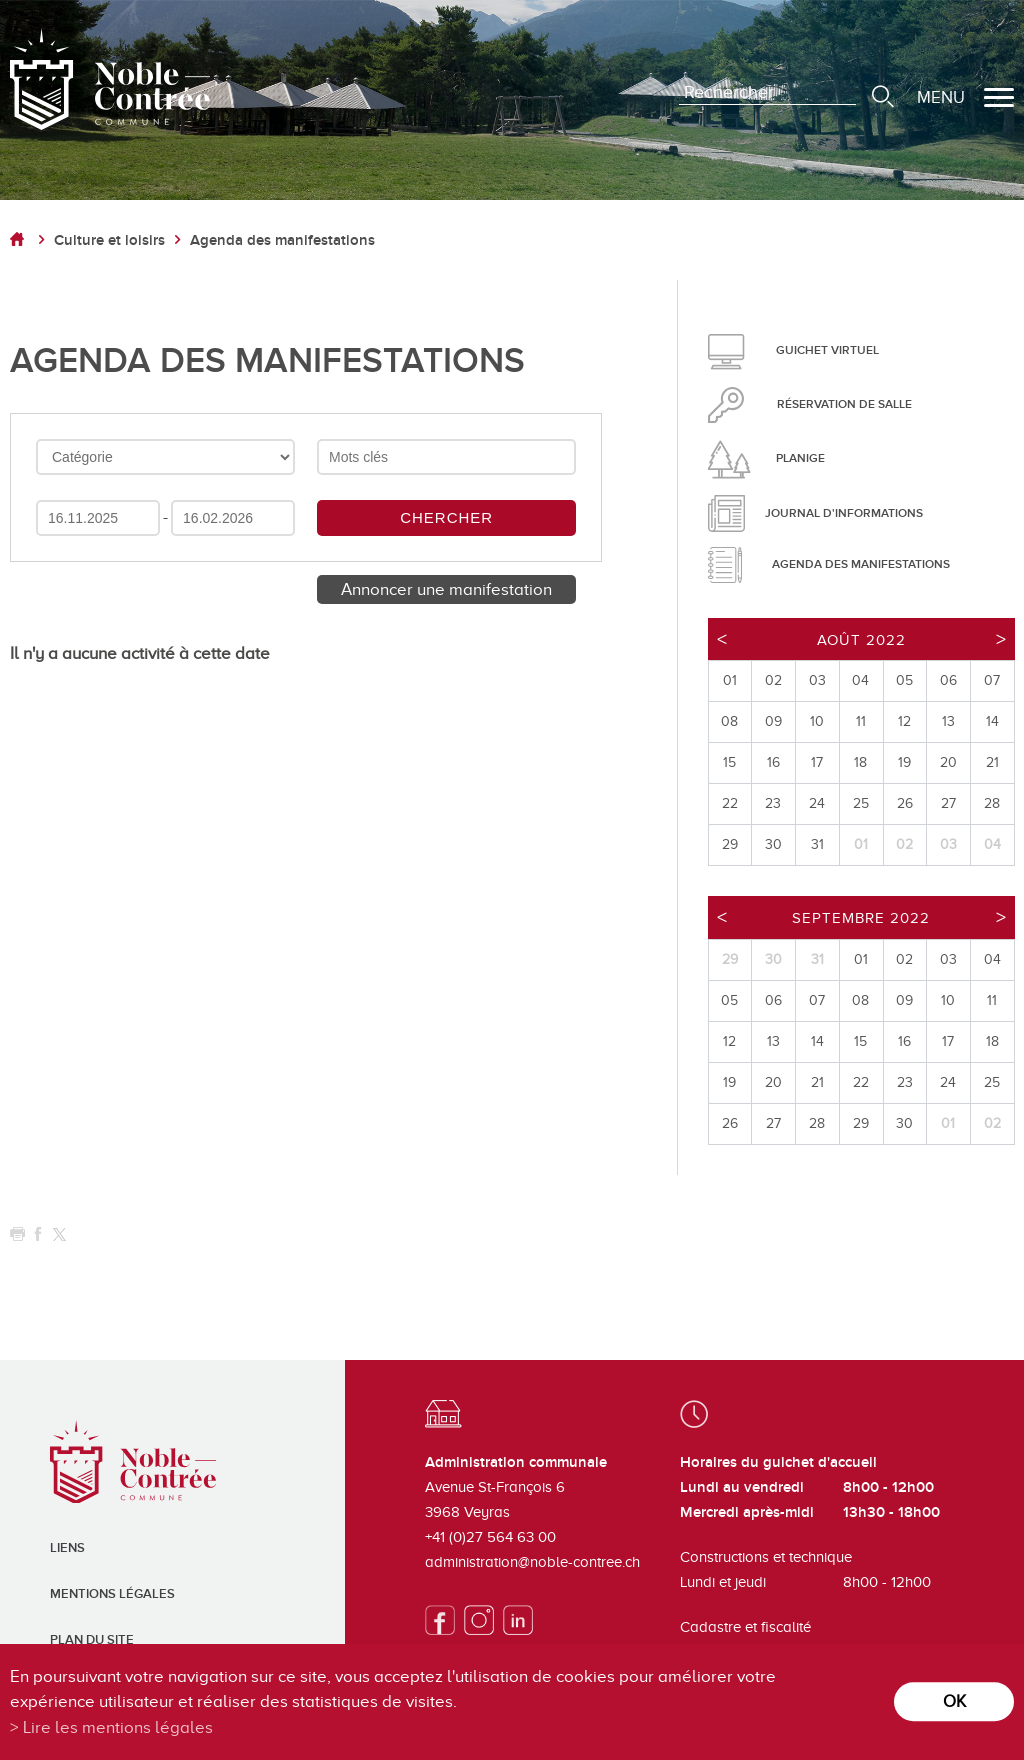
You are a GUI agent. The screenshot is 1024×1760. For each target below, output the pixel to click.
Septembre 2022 (861, 918)
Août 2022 (861, 640)
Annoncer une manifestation (446, 589)
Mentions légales (112, 1594)
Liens (67, 1548)
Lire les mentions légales (118, 1727)
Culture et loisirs (109, 240)
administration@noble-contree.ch (532, 1562)
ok (954, 1701)
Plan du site (92, 1640)
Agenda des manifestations (282, 240)
